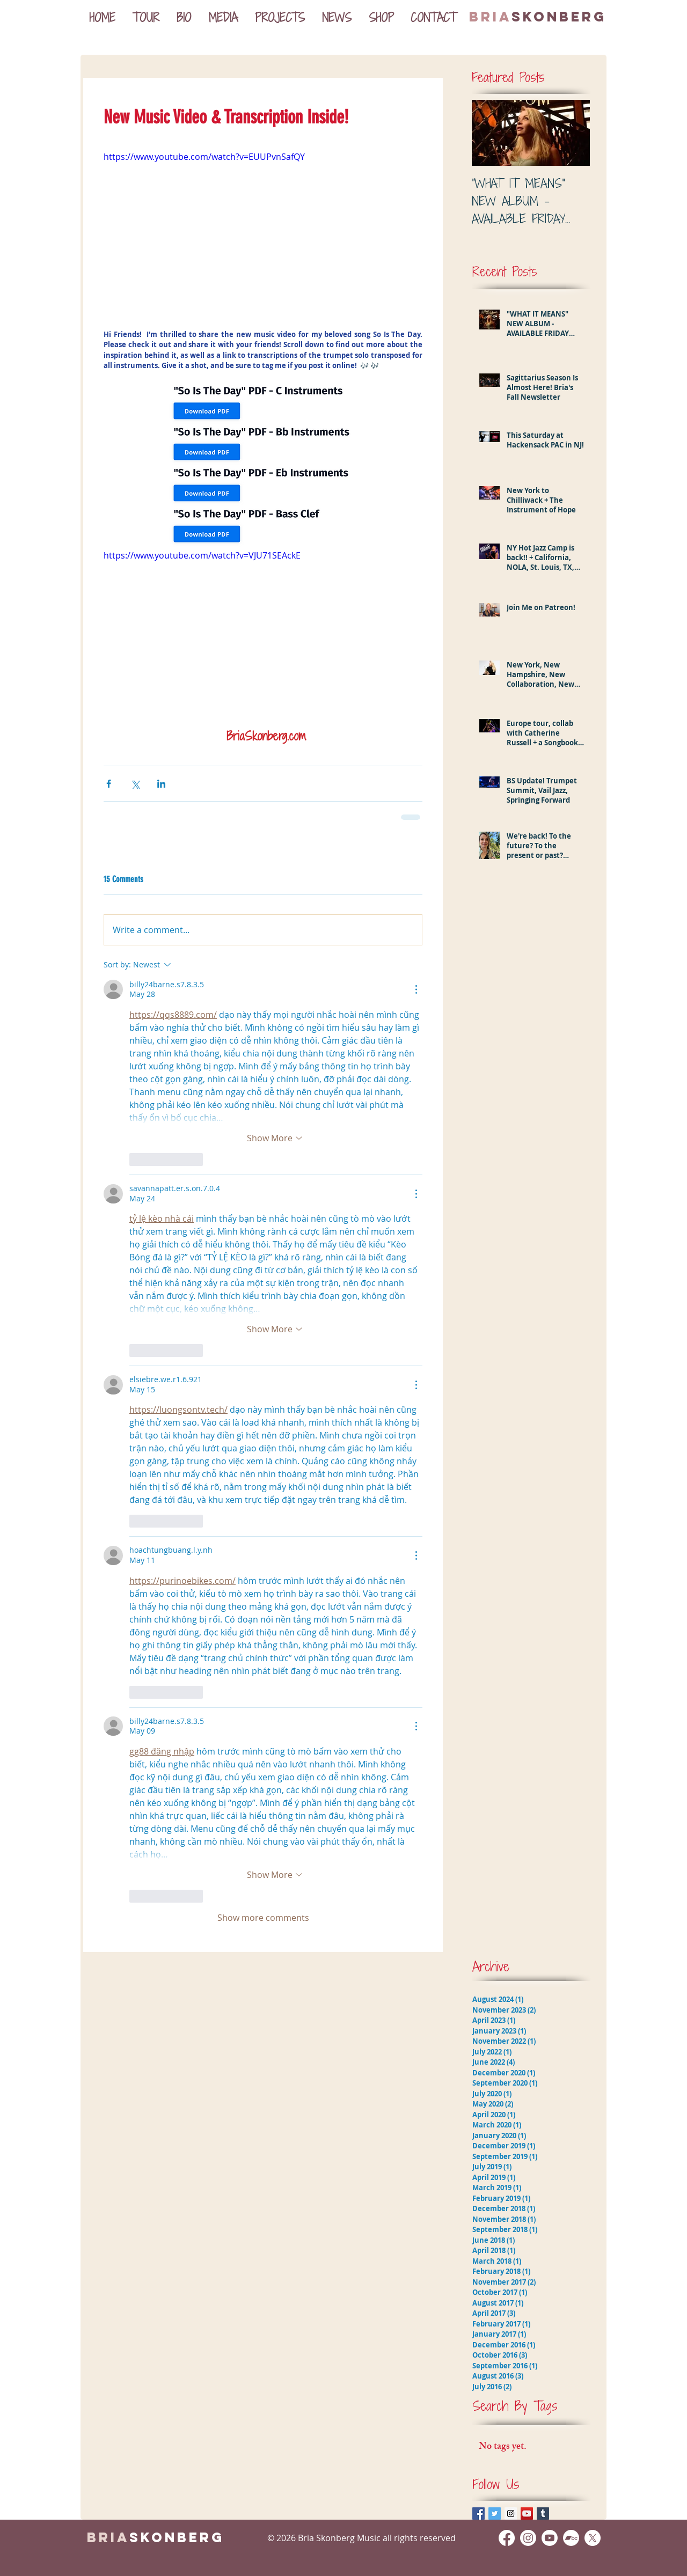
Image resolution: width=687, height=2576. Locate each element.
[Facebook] (507, 2538)
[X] (592, 2538)
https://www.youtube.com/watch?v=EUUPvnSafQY (204, 156)
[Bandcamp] (571, 2538)
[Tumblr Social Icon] (543, 2513)
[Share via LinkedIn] (161, 784)
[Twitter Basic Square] (494, 2513)
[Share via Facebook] (109, 784)
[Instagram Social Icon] (511, 2513)
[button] (223, 17)
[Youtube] (550, 2538)
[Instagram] (528, 2538)
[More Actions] (416, 989)
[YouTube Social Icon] (527, 2513)
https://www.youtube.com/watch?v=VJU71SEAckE (202, 555)
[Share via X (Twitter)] (135, 784)
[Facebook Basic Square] (478, 2513)
